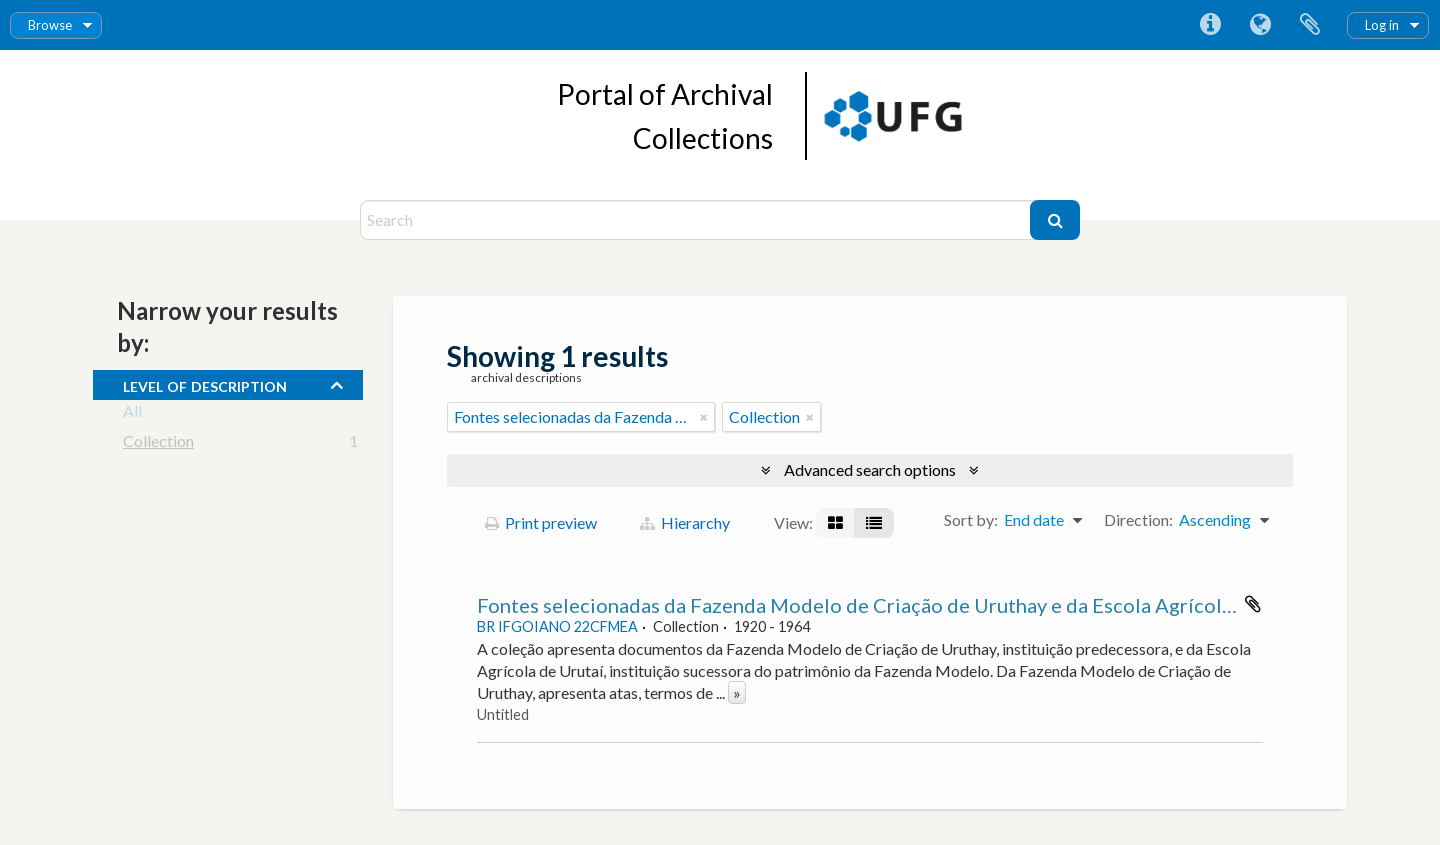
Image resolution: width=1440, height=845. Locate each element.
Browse (50, 25)
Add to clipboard (1253, 604)
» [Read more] (737, 692)
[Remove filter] (704, 417)
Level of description (205, 384)
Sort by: (971, 519)
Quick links (1210, 25)
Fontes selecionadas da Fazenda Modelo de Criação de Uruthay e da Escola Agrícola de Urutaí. (901, 605)
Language (1260, 25)
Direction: (1138, 519)
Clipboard (1310, 25)
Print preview (541, 522)
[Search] (697, 220)
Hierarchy (685, 522)
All (132, 414)
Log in (1382, 25)
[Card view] (835, 523)
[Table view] (874, 523)
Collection (158, 444)
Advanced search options (870, 469)
